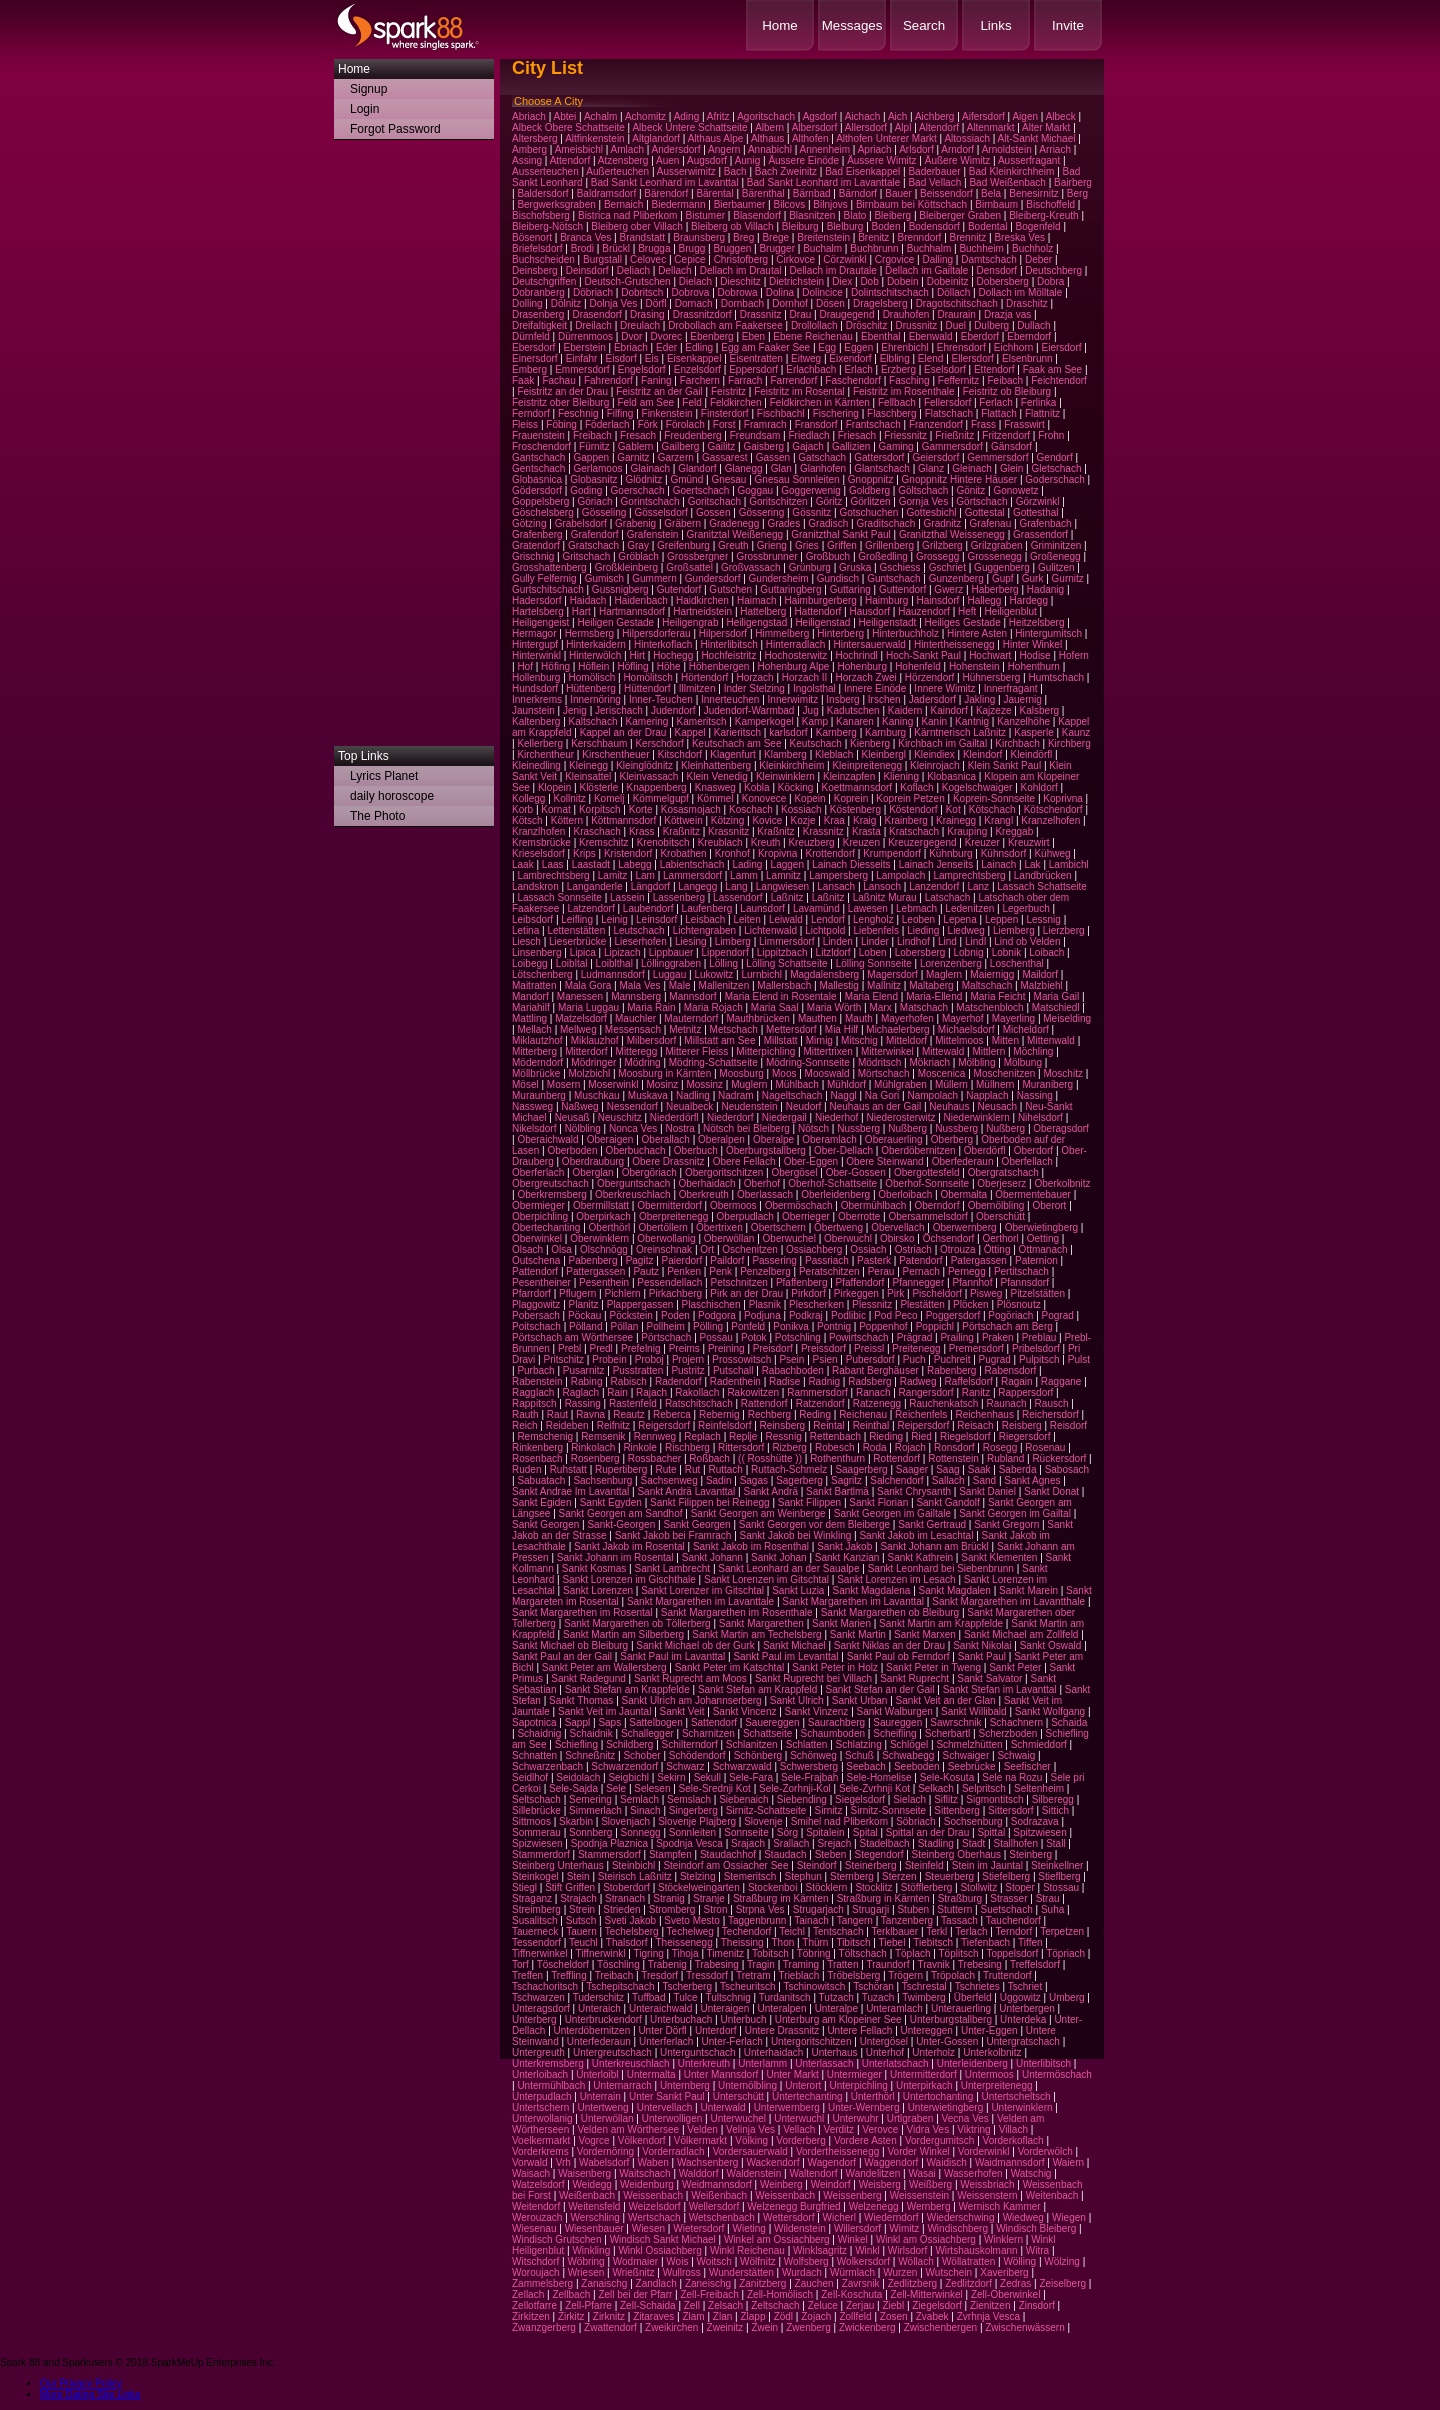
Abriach (529, 116)
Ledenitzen (969, 908)
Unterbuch (743, 2019)
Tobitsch (770, 1953)
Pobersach (536, 1315)
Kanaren (855, 721)
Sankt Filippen (809, 1502)
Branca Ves (585, 237)
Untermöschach (1057, 2074)
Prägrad (915, 1337)
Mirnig (819, 1040)
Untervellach (665, 2107)
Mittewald (943, 1051)
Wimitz (904, 2228)
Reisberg (1022, 1425)
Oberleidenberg (835, 1194)
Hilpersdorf (723, 633)
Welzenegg (874, 2206)
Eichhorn (1013, 347)
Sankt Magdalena (872, 1590)
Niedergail (784, 1117)
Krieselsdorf (538, 853)
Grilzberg (942, 545)
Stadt (973, 1843)
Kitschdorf (680, 754)
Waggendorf (891, 2162)
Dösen (830, 303)
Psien (825, 1359)
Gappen (592, 457)
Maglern (944, 974)
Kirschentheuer (615, 754)
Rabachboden (793, 1370)
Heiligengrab (690, 622)
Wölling (1019, 2261)
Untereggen (927, 2030)
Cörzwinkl (844, 259)
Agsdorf (820, 116)
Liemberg (1014, 930)
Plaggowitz (536, 1304)
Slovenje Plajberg (697, 1821)
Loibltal (572, 963)
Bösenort (532, 237)
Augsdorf (707, 160)
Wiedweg (1023, 2217)
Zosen (894, 2316)
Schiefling (576, 1744)
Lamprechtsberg (969, 875)
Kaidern (905, 710)
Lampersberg (838, 875)
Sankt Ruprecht (914, 1678)
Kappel (690, 732)
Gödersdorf (537, 490)
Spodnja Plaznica (609, 1843)
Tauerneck (535, 1931)
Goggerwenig (810, 490)
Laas (553, 864)
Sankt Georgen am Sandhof (621, 1513)
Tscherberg (686, 1986)
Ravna (590, 1414)
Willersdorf (857, 2228)
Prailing (956, 1337)
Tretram (753, 1975)
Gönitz (970, 490)
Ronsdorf (954, 1447)
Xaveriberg (1004, 2272)
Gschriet (947, 567)
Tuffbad (648, 1997)
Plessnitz (872, 1304)
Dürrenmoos (585, 336)
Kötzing (727, 820)
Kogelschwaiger (977, 787)
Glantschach (882, 468)
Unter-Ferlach (732, 2041)
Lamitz (612, 875)
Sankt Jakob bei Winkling (796, 1535)
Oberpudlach (745, 1216)
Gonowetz (1015, 490)
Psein (791, 1359)
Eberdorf (980, 336)
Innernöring (595, 699)
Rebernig (719, 1414)
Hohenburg (861, 666)
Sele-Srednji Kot (715, 1788)
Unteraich (599, 2008)
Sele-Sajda (573, 1788)
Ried (921, 1436)
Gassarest (725, 457)
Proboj (649, 1359)
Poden (675, 1315)
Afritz (718, 116)
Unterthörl (873, 2096)
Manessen (580, 996)
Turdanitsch (785, 1997)
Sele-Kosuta (947, 1777)
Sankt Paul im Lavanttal (672, 1656)
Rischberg (687, 1447)
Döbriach (593, 292)
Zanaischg (604, 2283)
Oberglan (592, 1172)
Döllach (953, 292)
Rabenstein (537, 1381)
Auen (667, 160)
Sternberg (852, 1876)
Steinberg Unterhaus (558, 1865)
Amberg (529, 149)
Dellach (674, 270)
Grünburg (810, 567)
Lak (1033, 864)
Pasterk (874, 1260)
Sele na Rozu (1012, 1777)
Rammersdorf (817, 1392)
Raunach (1006, 1403)
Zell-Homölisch (780, 2294)
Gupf (1003, 578)
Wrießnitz (633, 2272)
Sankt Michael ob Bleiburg (570, 1645)
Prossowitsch (741, 1359)
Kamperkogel (764, 721)
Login (364, 109)
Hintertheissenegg (954, 644)
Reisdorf (1068, 1425)
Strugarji (870, 1909)
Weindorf (831, 2184)
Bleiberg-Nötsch (547, 226)
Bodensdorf (934, 226)
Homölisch (592, 677)
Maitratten (534, 985)
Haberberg (994, 589)
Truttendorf (1007, 1975)
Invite (1068, 25)
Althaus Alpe (716, 138)
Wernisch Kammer (1000, 2206)
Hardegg (1029, 600)
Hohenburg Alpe (794, 666)
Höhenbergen (719, 666)
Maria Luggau (588, 1007)
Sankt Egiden (542, 1502)
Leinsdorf (656, 919)
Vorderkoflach (1013, 2140)
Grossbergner (697, 556)
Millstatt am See (719, 1040)
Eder (666, 347)
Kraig (864, 820)
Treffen (527, 1975)
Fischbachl (781, 413)
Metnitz (685, 1029)
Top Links (363, 756)
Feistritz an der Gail (659, 391)
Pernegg (967, 1271)
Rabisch (629, 1381)
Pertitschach (1021, 1271)
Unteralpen (782, 2008)
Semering (590, 1799)
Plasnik (765, 1304)
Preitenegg (916, 1348)
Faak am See (1052, 369)
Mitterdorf (586, 1051)
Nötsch (813, 1128)
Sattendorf (714, 1722)
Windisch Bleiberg (1036, 2228)
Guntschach (893, 578)
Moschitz (1062, 1073)
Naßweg (579, 1106)
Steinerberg (871, 1865)
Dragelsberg (880, 303)
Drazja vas (1007, 314)
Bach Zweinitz (786, 171)
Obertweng (838, 1227)
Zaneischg (708, 2283)
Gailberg (681, 446)
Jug (811, 710)
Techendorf (746, 1931)
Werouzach (537, 2217)
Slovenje (763, 1821)
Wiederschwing (961, 2217)
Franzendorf (936, 424)
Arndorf (957, 149)
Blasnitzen (812, 215)
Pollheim (666, 1326)
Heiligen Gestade (615, 622)
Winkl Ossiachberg (659, 2250)
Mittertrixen (827, 1051)
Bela (991, 193)
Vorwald (530, 2162)
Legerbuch (1025, 908)
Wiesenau (534, 2228)
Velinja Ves (750, 2129)
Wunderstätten (741, 2272)
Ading (687, 116)
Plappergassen (640, 1304)
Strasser (1008, 1898)
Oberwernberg (965, 1227)
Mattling (529, 1018)
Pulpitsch (1039, 1359)
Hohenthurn (1034, 666)
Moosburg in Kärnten (664, 1073)
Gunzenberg (956, 578)
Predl (600, 1348)
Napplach (987, 1095)
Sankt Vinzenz (817, 1711)
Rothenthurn (837, 1458)
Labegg (634, 864)
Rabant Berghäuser (875, 1370)
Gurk (1033, 578)
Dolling (527, 303)
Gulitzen (1056, 567)
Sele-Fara (751, 1777)
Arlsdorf (916, 149)
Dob (869, 281)
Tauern (581, 1931)
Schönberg (758, 1755)
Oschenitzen (750, 1249)
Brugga (654, 248)
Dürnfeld (531, 336)
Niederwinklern (977, 1117)
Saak (979, 1469)
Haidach (588, 600)
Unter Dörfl (662, 2030)
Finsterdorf (725, 413)
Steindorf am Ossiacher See (725, 1865)
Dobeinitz (948, 281)
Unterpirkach (924, 2085)
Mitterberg (534, 1051)
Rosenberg (595, 1458)
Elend (931, 358)
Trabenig (667, 1964)
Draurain (956, 314)
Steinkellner (1057, 1865)
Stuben (913, 1909)
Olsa (561, 1249)
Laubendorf (648, 908)
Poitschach (536, 1326)
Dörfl (655, 303)
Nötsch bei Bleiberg (746, 1128)
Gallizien (851, 446)
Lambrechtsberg (553, 875)
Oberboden (572, 1150)
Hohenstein (974, 666)
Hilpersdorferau (656, 633)
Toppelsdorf (1012, 1953)
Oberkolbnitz (1062, 1183)
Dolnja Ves (613, 303)
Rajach (651, 1392)
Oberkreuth (704, 1194)
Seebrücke (972, 1766)
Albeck (1061, 116)
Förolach (685, 424)
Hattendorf (818, 611)
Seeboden (917, 1766)
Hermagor (534, 633)
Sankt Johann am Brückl (934, 1546)
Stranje (709, 1898)
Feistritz (728, 391)
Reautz (629, 1414)
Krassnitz (728, 831)
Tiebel (891, 1942)
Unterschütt (738, 2096)
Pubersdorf (870, 1359)
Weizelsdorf (655, 2206)
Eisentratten (756, 358)
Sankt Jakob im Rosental (629, 1546)
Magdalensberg (824, 974)
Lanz (978, 886)
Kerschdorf (659, 743)
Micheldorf (1026, 1029)
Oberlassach (765, 1194)
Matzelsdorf (581, 1018)
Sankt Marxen (925, 1634)
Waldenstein (754, 2173)
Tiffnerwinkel (540, 1953)
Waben (652, 2162)
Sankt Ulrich (797, 1700)
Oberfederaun (963, 1161)
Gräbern (682, 523)
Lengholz (873, 919)
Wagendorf (832, 2162)
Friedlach (808, 435)
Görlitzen (871, 501)
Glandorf (697, 468)
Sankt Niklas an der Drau (889, 1645)
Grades (783, 523)
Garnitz (633, 457)
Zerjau (860, 2305)
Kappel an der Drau (623, 732)
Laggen (787, 864)
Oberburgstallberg (766, 1150)
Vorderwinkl (984, 2151)
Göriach (594, 501)
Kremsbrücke (541, 842)
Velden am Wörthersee (628, 2129)
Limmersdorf (787, 941)
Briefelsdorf (537, 248)
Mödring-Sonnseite (808, 1062)
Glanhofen (823, 468)
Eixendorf (850, 358)
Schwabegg (908, 1755)
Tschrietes (977, 1986)
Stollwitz (978, 1887)
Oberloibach (905, 1194)
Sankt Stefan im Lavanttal (1000, 1689)
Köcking (796, 787)
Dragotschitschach (957, 303)
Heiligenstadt (888, 622)
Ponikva (791, 1326)
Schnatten (534, 1755)
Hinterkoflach (663, 644)
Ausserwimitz (686, 171)
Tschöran (873, 1986)
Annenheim (824, 149)
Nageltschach (792, 1095)
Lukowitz (713, 974)
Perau (881, 1271)
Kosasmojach (691, 809)
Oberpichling (540, 1216)
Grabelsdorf (581, 523)
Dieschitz (740, 281)
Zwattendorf (610, 2327)
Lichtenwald (770, 930)
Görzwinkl (1038, 501)
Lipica (583, 952)
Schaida (1069, 1722)
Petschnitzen (739, 1282)
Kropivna (777, 853)
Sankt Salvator (989, 1678)
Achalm (600, 116)
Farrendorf (794, 380)
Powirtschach (858, 1337)
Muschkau (597, 1095)
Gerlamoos (598, 468)
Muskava (648, 1095)
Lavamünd (816, 908)
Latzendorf (590, 908)
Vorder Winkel (918, 2151)
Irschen (884, 699)
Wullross (682, 2272)
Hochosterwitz (796, 655)
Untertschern (540, 2107)
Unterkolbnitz (992, 2052)
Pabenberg (593, 1260)
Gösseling (604, 512)
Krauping (967, 831)
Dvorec (666, 336)
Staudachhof (728, 1854)
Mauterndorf (691, 1018)
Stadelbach (884, 1843)
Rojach (910, 1447)
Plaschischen (711, 1304)
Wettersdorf (789, 2217)
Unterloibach (540, 2074)
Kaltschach (593, 721)
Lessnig (1043, 919)
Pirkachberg (675, 1293)
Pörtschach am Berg (1007, 1326)
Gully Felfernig (544, 578)
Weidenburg (647, 2184)
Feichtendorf (1059, 380)
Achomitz (645, 116)
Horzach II (805, 677)
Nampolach (932, 1095)
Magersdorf (892, 974)
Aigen (1025, 116)
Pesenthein (604, 1282)
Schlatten (807, 1744)
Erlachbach (811, 369)
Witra (1037, 2250)
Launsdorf (762, 908)
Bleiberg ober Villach (637, 226)
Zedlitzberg (912, 2283)
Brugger (777, 248)
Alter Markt (1046, 127)
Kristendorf (628, 853)
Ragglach (533, 1392)
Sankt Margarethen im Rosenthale (737, 1612)
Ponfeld (748, 1326)
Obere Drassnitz (668, 1161)
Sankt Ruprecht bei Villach (813, 1678)
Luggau (669, 974)
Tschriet (1025, 1986)
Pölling (708, 1326)
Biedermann (679, 204)
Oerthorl (1001, 1238)
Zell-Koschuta (851, 2294)
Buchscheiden (543, 259)
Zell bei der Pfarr (635, 2294)
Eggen (858, 347)
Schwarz (685, 1766)
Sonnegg (641, 1832)
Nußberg (907, 1128)
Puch (914, 1359)
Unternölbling (747, 2085)
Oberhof (762, 1183)
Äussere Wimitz (881, 160)
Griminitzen (1056, 545)
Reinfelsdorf (724, 1425)
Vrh (563, 2162)
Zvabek (932, 2316)
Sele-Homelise (879, 1777)
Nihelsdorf (1040, 1117)
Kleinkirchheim (791, 765)
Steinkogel (535, 1876)
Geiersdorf (935, 457)
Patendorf (920, 1260)
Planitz (584, 1304)
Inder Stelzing (754, 688)
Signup (368, 89)
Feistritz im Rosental (799, 391)
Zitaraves (653, 2316)
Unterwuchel (738, 2118)
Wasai (921, 2173)
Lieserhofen (640, 941)
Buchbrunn (874, 248)
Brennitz (968, 237)
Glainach (650, 468)
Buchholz (1032, 248)
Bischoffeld (1050, 204)
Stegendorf (878, 1854)
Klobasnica (951, 776)
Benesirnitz (1033, 193)
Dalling (937, 259)
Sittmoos (531, 1821)
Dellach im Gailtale (926, 270)
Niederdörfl (674, 1117)
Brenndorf (919, 237)
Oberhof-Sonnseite (927, 1183)
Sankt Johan (779, 1557)
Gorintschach (650, 501)
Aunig (748, 160)
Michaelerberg (897, 1029)
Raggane (1061, 1381)
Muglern (749, 1084)
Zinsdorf (1037, 2305)
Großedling (882, 556)
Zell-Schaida (648, 2305)
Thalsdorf (627, 1942)
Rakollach (697, 1392)
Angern (724, 149)
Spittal (991, 1832)
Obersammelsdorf (927, 1216)
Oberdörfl (985, 1150)
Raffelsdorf (969, 1381)
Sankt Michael (794, 1645)
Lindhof (913, 941)
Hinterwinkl (536, 655)
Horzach (754, 677)
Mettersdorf (791, 1029)
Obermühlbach (874, 1205)
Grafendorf (595, 534)
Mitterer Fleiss (696, 1051)
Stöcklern (827, 1887)
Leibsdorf (532, 919)
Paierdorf (682, 1260)
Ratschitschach (699, 1403)
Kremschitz (603, 842)
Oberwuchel (789, 1238)
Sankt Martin (858, 1634)
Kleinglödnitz (644, 765)
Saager (912, 1469)
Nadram (736, 1095)
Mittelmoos (959, 1040)
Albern (769, 127)
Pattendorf (535, 1271)
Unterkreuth (704, 2063)
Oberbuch (696, 1150)
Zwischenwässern (1024, 2327)
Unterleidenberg (972, 2063)
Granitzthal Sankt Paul (841, 534)
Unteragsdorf (541, 2008)
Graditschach (886, 523)
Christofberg (741, 259)
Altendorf (939, 127)
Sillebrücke (536, 1810)
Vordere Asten (865, 2140)
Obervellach (897, 1227)
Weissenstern (987, 2195)
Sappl (578, 1722)
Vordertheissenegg (837, 2151)
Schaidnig (539, 1733)
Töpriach (1065, 1953)
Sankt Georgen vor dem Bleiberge (814, 1524)
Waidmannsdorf (1010, 2162)
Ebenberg (711, 336)
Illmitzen (697, 688)
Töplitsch (958, 1953)
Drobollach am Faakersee (725, 325)
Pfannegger (919, 1282)
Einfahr (582, 358)
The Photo (377, 816)
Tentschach (838, 1931)
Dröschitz (867, 325)
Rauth (525, 1414)
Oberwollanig (666, 1238)
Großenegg (1055, 556)
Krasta (866, 831)
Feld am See (645, 402)
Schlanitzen (752, 1744)
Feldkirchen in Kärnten (820, 402)
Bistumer (705, 215)
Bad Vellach (934, 182)
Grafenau (991, 523)
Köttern (567, 820)
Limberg (733, 941)
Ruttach (725, 1469)
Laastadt (591, 864)
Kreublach (720, 842)
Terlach (971, 1931)
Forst (724, 424)
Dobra (1050, 281)
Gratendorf (536, 545)
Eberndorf (1029, 336)
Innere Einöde (875, 688)
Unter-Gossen (947, 2041)
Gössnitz (811, 512)
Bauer (898, 193)
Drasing (647, 314)
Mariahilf (531, 1007)
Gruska (855, 567)
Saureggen (897, 1722)
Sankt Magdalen (955, 1590)
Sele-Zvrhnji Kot (874, 1788)
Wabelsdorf (604, 2162)
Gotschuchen (868, 512)
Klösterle (598, 787)
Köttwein (683, 820)
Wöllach (916, 2261)
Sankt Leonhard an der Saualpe (788, 1568)
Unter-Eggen (989, 2030)
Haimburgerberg (821, 600)
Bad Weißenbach (1007, 182)
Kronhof (732, 853)
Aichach (863, 116)
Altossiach (967, 138)
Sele (616, 1788)
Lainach (998, 864)
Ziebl (893, 2305)
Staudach (785, 1854)
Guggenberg (1002, 567)
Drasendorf (596, 314)
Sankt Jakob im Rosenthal (751, 1546)
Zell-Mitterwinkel (927, 2294)
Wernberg (929, 2206)
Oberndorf (936, 1205)
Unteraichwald (660, 2008)
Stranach (625, 1898)
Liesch (526, 941)
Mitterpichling (765, 1051)
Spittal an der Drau (927, 1832)
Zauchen (814, 2283)
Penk (720, 1271)
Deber (1038, 259)
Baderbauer (934, 171)
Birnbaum (996, 204)
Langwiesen (782, 886)
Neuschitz (620, 1117)
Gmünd (686, 479)
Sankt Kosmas (594, 1568)
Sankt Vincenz (745, 1711)
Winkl (867, 2250)
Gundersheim (779, 578)
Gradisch (828, 523)
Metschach (734, 1029)
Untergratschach (1023, 2041)
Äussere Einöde (803, 160)
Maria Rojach (713, 1007)
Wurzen (900, 2272)
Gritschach (586, 556)
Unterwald (722, 2107)
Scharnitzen (708, 1733)
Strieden (621, 1909)
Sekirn (671, 1777)
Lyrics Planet (384, 776)
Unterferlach (666, 2041)
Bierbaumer (740, 204)
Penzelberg (765, 1271)
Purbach (535, 1370)
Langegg (697, 886)
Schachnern (1016, 1722)
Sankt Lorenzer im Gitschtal (702, 1590)
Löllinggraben (671, 963)
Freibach (592, 435)
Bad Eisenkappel (862, 171)
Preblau (1039, 1337)
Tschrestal (924, 1986)
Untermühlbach (551, 2085)
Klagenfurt (733, 754)
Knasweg (715, 787)
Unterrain (600, 2096)
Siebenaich (743, 1799)
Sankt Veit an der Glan (946, 1700)
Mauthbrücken (757, 1018)
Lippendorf (724, 952)
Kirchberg (1069, 743)
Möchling (1033, 1051)
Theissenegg (683, 1942)
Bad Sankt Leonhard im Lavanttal (665, 182)
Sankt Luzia (798, 1590)
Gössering (762, 512)
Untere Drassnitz (782, 2030)
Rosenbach (537, 1458)
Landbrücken (1043, 875)
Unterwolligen (672, 2118)
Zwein (764, 2327)
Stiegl (524, 1887)
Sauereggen (772, 1722)
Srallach (791, 1843)
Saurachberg (836, 1722)
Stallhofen (1016, 1843)
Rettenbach (835, 1436)
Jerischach (619, 710)
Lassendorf (737, 897)
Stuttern (954, 1909)
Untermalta (651, 2074)
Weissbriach (987, 2184)
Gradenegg (734, 523)
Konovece (764, 798)
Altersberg (535, 138)
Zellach (528, 2294)
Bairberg (1073, 182)
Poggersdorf (953, 1315)
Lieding (923, 930)
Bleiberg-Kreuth (1043, 215)
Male (680, 985)
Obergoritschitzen (724, 1172)
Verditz (839, 2129)
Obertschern (778, 1227)
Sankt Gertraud (932, 1524)
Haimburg (886, 600)
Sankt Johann (712, 1557)
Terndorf (1013, 1931)
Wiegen (1069, 2217)
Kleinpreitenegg (867, 765)
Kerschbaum (599, 743)
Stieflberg (1059, 1876)
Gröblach (638, 556)
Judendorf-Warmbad (749, 710)
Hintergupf (535, 644)
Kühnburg (950, 853)
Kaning (897, 721)
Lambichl (1069, 864)
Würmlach (852, 2272)
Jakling (979, 699)
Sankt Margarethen (761, 1623)
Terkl (936, 1931)
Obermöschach (799, 1205)
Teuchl (583, 1942)
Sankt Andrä (770, 1491)
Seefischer (1027, 1766)
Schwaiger (966, 1755)
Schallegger (647, 1733)
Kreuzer (982, 842)
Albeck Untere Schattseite (689, 127)
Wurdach (802, 2272)
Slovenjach (625, 1821)
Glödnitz (644, 479)
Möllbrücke (536, 1073)
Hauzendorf (924, 611)
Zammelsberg (542, 2283)
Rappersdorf (1025, 1392)
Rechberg (769, 1414)
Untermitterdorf (923, 2074)
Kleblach (834, 754)
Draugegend (846, 314)
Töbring (814, 1953)
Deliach (633, 270)
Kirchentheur (545, 754)
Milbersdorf (651, 1040)
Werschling (595, 2217)
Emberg (529, 369)
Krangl (998, 820)
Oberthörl (610, 1227)
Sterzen (899, 1876)
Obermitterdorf (669, 1205)
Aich (897, 116)
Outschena (536, 1260)
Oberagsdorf (1061, 1128)
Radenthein (735, 1381)
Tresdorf (659, 1975)
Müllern (951, 1084)
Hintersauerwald (870, 644)
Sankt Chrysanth (914, 1491)
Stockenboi (772, 1887)
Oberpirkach (603, 1216)
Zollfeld (855, 2316)
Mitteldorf (906, 1040)
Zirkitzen (531, 2316)
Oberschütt (1000, 1216)
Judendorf (673, 710)
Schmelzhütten (969, 1744)
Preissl (869, 1348)
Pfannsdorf (1025, 1282)
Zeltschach (775, 2305)
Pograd (1058, 1315)
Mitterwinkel (887, 1051)
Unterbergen (1027, 2008)
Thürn (815, 1942)
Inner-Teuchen (661, 699)
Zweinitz (725, 2327)
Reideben (567, 1425)
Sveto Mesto (692, 1920)
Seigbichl (628, 1777)
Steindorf (817, 1865)
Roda (875, 1447)
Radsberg (869, 1381)
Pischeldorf (936, 1293)
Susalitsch (535, 1920)
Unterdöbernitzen (592, 2030)
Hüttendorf (647, 688)
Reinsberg (783, 1425)
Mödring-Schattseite (713, 1062)
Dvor (631, 336)
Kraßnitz (681, 831)
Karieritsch (737, 732)
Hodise (1035, 655)
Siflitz (946, 1799)
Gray (638, 545)
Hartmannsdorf (632, 611)
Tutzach (836, 1997)
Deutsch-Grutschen (627, 281)
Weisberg (880, 2184)
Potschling (798, 1337)
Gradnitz (943, 523)
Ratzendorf (820, 1403)
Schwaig (1016, 1755)
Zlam (693, 2316)
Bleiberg (892, 215)
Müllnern (995, 1084)
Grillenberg (889, 545)
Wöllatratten (968, 2261)
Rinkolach (593, 1447)
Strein (582, 1909)
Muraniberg (1048, 1084)
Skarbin (576, 1821)
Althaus (767, 138)
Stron (716, 1909)
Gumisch (604, 578)
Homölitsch (647, 677)
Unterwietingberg (946, 2107)
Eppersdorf (753, 369)
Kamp (815, 721)
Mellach (534, 1029)
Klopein (554, 787)
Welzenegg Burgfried (793, 2206)
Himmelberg (782, 633)
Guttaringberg (790, 589)
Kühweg (1052, 853)
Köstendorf (913, 809)
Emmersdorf (582, 369)
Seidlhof (530, 1777)
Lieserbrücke (577, 941)
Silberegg (1053, 1799)
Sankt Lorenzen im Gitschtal (766, 1579)
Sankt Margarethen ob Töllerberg (637, 1623)
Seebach (865, 1766)
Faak (523, 380)
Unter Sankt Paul (667, 2096)
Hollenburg (536, 677)
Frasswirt (1024, 424)
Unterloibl (597, 2074)
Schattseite (767, 1733)
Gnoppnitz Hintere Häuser (960, 479)
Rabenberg (951, 1370)
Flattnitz (1042, 413)
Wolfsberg (806, 2261)
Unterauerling (961, 2008)
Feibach (1005, 380)
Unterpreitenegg (997, 2085)
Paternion (1036, 1260)
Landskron (535, 886)
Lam (644, 875)
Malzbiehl (1041, 985)
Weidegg (592, 2184)
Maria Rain (651, 1007)
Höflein (593, 666)
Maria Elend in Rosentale (781, 996)
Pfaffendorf (860, 1282)
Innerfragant (1011, 688)
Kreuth (765, 842)
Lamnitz (783, 875)
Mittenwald (1051, 1040)
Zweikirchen (671, 2327)
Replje (743, 1436)
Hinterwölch (595, 655)
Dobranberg (538, 292)
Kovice (767, 820)
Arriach (1055, 149)
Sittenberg (957, 1810)
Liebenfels (876, 930)
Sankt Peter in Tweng (933, 1667)
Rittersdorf (741, 1447)
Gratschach (593, 545)
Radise (784, 1381)
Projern (688, 1359)
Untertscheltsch (1016, 2096)
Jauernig (1022, 699)
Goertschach (701, 490)
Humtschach (1056, 677)
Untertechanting (807, 2096)
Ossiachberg (814, 1249)
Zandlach (656, 2283)
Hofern (1074, 655)
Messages (852, 25)
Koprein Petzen (910, 798)
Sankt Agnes (1032, 1480)
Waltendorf (813, 2173)
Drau (801, 314)
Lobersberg (920, 952)
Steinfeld (924, 1865)
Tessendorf (536, 1942)
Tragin (761, 1964)
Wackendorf (772, 2162)
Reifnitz (613, 1425)
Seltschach (536, 1799)
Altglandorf (656, 138)
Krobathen (683, 853)
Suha (1052, 1909)
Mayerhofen (907, 1018)
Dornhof (790, 303)
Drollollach (814, 325)
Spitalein (825, 1832)
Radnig (824, 1381)
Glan (781, 468)
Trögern (905, 1975)
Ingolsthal (814, 688)
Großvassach (750, 567)
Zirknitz (609, 2316)
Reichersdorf (1050, 1414)
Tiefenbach (985, 1942)
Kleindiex (934, 754)
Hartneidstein (702, 611)
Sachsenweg (668, 1480)
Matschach (924, 1007)
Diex (842, 281)
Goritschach (714, 501)
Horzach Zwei (866, 677)
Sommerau (536, 1832)
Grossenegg (994, 556)
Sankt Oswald (1051, 1645)
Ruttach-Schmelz (789, 1469)
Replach (702, 1436)
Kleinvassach (648, 776)
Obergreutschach (550, 1183)
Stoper (1019, 1887)
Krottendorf (830, 853)
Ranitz (976, 1392)
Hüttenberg (590, 688)
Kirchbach (1017, 743)
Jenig (575, 710)
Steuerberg (949, 1876)
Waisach (531, 2173)
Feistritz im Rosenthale (904, 391)
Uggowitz (1020, 1997)
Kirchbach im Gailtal (942, 743)
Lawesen (868, 908)
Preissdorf (823, 1348)
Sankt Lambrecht (673, 1568)
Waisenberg (584, 2173)
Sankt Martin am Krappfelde (941, 1623)
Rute (665, 1469)
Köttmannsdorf (623, 820)
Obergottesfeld (927, 1172)
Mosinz (663, 1084)
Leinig (614, 919)
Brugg (692, 248)
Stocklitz (873, 1887)
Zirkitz (571, 2316)
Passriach (827, 1260)
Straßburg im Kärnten (781, 1898)
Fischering (836, 413)
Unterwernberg (787, 2107)
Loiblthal (614, 963)
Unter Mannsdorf (721, 2074)
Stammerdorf (541, 1854)
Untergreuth (538, 2052)
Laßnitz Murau (885, 897)
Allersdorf (866, 127)
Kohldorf (1039, 787)
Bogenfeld (1038, 226)
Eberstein (585, 347)
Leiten (747, 919)
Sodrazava (1035, 1821)
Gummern (654, 578)
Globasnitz (593, 479)
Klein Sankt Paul (1004, 765)
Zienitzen (990, 2305)
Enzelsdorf (697, 369)
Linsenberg (536, 952)
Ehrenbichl (904, 347)
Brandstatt (643, 237)
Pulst (1079, 1359)
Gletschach (1056, 468)
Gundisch (838, 578)
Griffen (842, 545)
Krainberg (906, 820)
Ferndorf (531, 413)
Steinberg (1030, 1854)
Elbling (895, 358)
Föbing (561, 424)
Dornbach (742, 303)
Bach (735, 171)
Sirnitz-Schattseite (766, 1810)
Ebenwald (931, 336)
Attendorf (570, 160)
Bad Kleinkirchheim (1012, 171)
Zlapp (752, 2316)
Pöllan (625, 1326)
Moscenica (942, 1073)
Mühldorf (846, 1084)
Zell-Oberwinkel (1005, 2294)
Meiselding (1067, 1018)
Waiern (1068, 2162)
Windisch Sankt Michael (663, 2239)
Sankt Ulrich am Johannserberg (692, 1700)
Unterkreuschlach (631, 2063)
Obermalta (963, 1194)
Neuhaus (949, 1106)
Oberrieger (806, 1216)
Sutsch (581, 1920)
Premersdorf (976, 1348)
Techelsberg (632, 1931)
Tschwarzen (538, 1997)
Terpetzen (1062, 1931)
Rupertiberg (621, 1469)
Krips (584, 853)
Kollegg (528, 798)
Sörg (787, 1832)
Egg (827, 347)
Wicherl (839, 2217)
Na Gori (882, 1095)
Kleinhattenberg (716, 765)
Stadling (936, 1843)
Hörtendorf (704, 677)
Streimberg (536, 1909)
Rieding (886, 1436)
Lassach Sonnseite (559, 897)
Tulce (685, 1997)
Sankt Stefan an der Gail (880, 1689)
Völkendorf (642, 2140)
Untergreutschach (612, 2052)
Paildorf (727, 1260)
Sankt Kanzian (847, 1557)
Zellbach (571, 2294)
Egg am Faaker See (765, 347)
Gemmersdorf (997, 457)
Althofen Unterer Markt (886, 138)
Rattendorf (764, 1403)
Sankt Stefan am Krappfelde (627, 1689)
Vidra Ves (928, 2129)
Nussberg (858, 1128)
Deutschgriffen (544, 281)
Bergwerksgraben (556, 204)
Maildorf (1040, 974)
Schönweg (813, 1755)
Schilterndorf (690, 1744)
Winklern (1003, 2239)
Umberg (1067, 1997)
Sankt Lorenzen (598, 1590)
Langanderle (595, 886)
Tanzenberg (907, 1920)
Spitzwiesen (1039, 1832)
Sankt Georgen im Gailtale (892, 1513)
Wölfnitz (758, 2261)
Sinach (645, 1810)
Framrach (765, 424)
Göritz (829, 501)
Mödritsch (879, 1062)
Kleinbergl (884, 754)
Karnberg (836, 732)
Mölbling (976, 1062)
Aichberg (934, 116)
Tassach (959, 1920)
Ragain (1017, 1381)
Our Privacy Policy (81, 2383)
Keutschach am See (737, 743)
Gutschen (730, 589)
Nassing (1035, 1095)
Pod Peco (895, 1315)
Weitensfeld (594, 2206)
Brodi (582, 248)
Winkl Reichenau (747, 2250)
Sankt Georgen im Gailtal (1015, 1513)
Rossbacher (654, 1458)
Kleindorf (982, 754)
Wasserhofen (973, 2173)
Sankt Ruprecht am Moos (690, 1678)
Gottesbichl (932, 512)
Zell (692, 2305)
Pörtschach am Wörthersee (572, 1337)
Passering (774, 1260)
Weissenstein (919, 2195)
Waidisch (947, 2162)
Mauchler (635, 1018)
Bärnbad (812, 193)
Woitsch (714, 2261)
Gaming (896, 446)
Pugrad (995, 1359)
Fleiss (525, 424)
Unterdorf (716, 2030)
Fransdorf (816, 424)
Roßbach (709, 1458)
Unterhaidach (773, 2052)
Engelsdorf (642, 369)
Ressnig (784, 1436)
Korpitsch (600, 809)
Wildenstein (800, 2228)
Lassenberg (679, 897)
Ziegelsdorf (936, 2305)
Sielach (909, 1799)
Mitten (1005, 1040)
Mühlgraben (900, 1084)
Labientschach (692, 864)
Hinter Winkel (1032, 644)
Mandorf (530, 996)
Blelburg (845, 226)
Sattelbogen (655, 1722)
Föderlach (607, 424)
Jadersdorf (932, 699)
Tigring (649, 1953)
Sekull (707, 1777)
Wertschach (654, 2217)
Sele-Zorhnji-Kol (795, 1788)
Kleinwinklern (785, 776)
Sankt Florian (878, 1502)
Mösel (525, 1084)
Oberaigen (610, 1139)
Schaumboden (833, 1733)
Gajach (808, 446)
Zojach (816, 2316)
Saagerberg (861, 1469)
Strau (1048, 1898)
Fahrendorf (608, 380)
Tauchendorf (1013, 1920)
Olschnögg (604, 1249)
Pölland (585, 1326)
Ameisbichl (579, 149)
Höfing (555, 666)
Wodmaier (635, 2261)
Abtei (565, 116)
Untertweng (602, 2107)
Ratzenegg (877, 1403)
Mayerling (1013, 1018)
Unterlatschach (895, 2063)
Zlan (722, 2316)
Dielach (695, 281)
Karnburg (885, 732)
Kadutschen (853, 710)
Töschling (618, 1964)
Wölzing (1062, 2261)
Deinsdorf (587, 270)
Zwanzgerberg (544, 2327)
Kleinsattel (588, 776)
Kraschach (597, 831)
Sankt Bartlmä (837, 1491)
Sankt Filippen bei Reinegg (710, 1502)
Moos (784, 1073)
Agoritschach (766, 116)
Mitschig (859, 1040)
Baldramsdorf (606, 193)
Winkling (591, 2250)
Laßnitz (787, 897)
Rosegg (1000, 1447)
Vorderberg (800, 2140)
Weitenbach (1052, 2195)
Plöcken (971, 1304)
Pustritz (687, 1370)
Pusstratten (638, 1370)
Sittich (1055, 1810)
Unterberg (534, 2019)
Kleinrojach (934, 765)
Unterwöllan (607, 2118)
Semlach (639, 1799)
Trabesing (717, 1964)
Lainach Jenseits (936, 864)
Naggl (844, 1095)
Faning (656, 380)
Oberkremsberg (551, 1194)
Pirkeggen (856, 1293)
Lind (947, 941)
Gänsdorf (1011, 446)
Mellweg (578, 1029)
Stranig (669, 1898)
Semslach (689, 1799)
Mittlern (988, 1051)
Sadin (719, 1480)
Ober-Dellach (843, 1150)
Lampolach (900, 875)
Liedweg (966, 930)
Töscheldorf (563, 1964)
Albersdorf (815, 127)
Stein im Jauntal (987, 1865)
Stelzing (698, 1876)
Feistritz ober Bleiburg (560, 402)
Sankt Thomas (581, 1700)
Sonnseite (746, 1832)
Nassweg (532, 1106)
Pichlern (622, 1293)
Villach (1013, 2129)
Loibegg (530, 963)
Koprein (851, 798)
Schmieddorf (1039, 1744)
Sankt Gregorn (1006, 1524)
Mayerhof (963, 1018)
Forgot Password (395, 129)
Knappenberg (657, 787)
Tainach (811, 1920)
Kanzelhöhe (1023, 721)
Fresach (638, 435)
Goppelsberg (540, 501)
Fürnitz (594, 446)
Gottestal (985, 512)
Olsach (527, 1249)
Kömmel (715, 798)
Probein (609, 1359)
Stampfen (670, 1854)
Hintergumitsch (1048, 633)
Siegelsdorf (860, 1799)
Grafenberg (537, 534)
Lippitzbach (782, 952)
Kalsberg (1039, 710)
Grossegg (937, 556)
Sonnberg (590, 1832)
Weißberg (930, 2184)
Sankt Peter (1015, 1667)
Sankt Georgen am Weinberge (758, 1513)
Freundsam (755, 435)
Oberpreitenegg (674, 1216)
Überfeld (973, 1997)
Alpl (903, 127)
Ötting (997, 1249)
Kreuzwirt (1029, 842)
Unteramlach (894, 2008)
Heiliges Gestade (963, 622)
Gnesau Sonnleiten (797, 479)
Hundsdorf (535, 688)
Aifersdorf (983, 116)
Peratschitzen (829, 1271)
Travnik (933, 1964)
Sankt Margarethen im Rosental (582, 1612)
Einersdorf (535, 358)
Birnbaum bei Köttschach (911, 204)
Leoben (918, 919)
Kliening (901, 776)
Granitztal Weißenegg (735, 534)
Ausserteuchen (545, 171)
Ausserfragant (1029, 160)
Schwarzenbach (547, 1766)
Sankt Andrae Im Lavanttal (570, 1491)
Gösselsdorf (660, 512)
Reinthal (871, 1425)
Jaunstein (533, 710)
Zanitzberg (762, 2283)
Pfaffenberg (802, 1282)
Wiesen (648, 2228)
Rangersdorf (926, 1392)
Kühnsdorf (1004, 853)
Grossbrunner (766, 556)
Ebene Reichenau (813, 336)
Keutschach (816, 743)
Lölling (723, 963)
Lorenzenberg (951, 963)
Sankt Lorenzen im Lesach (896, 1579)
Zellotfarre (534, 2305)
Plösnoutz (1019, 1304)
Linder (875, 941)
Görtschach (981, 501)
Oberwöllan (729, 1238)
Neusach (997, 1106)
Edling (699, 347)
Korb (522, 809)
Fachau (558, 380)
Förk (648, 424)
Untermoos (989, 2074)
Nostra (679, 1128)
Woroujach (536, 2272)
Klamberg (785, 754)
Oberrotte (859, 1216)
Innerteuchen (730, 699)
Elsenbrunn (1027, 358)
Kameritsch (702, 721)
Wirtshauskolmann (976, 2250)
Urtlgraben (910, 2118)
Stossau (1061, 1887)
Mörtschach (884, 1073)
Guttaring (850, 589)
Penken (684, 1271)
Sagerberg (799, 1480)
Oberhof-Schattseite (832, 1183)
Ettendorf (994, 369)
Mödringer (593, 1062)
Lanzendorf (934, 886)
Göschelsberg (543, 512)
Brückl (616, 248)
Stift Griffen (570, 1887)
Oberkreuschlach (633, 1194)
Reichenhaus (985, 1414)
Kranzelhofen (1050, 820)
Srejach (834, 1843)
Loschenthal (1017, 963)
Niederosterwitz (901, 1117)
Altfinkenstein (594, 138)
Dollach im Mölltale (1020, 292)
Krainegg (956, 820)
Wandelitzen (873, 2173)
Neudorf (804, 1106)
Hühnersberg (991, 677)
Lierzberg (1064, 930)
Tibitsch (853, 1942)
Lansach (836, 886)
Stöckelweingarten (699, 1887)
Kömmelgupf (661, 798)
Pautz (646, 1271)
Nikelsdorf (534, 1128)
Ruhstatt (568, 1469)
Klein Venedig (717, 776)
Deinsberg (535, 270)
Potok (754, 1337)
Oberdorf (1033, 1150)
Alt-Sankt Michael (1037, 138)
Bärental (714, 193)
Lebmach (916, 908)
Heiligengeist (540, 622)
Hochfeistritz (728, 655)
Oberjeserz (1001, 1183)
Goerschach (638, 490)
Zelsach (725, 2305)
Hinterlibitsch (728, 644)
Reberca (672, 1414)
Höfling (632, 666)
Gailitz (722, 446)
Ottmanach (1043, 1249)
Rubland (1005, 1458)
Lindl (975, 941)
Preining (726, 1348)
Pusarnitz (584, 1370)
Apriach (875, 149)
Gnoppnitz (871, 479)
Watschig (1031, 2173)
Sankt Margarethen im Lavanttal (853, 1601)
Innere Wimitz (944, 688)
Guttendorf (902, 589)
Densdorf (997, 270)
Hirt (637, 655)
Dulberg (991, 325)
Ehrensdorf (961, 347)
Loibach (1046, 952)
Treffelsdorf (1035, 1964)
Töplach (913, 1953)
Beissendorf (946, 193)
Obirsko (897, 1238)
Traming (801, 1964)
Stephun (803, 1876)
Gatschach (822, 457)
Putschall (733, 1370)
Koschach (751, 809)
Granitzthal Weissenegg (952, 534)
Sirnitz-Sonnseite (889, 1810)
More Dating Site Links (90, 2394)
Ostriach (913, 1249)
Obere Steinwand (884, 1161)
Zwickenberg (867, 2327)
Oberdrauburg (593, 1161)
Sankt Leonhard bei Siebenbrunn (941, 1568)
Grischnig (533, 556)
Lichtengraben (704, 930)
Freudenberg (692, 435)
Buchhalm (929, 248)
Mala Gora (588, 985)
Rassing (583, 1403)
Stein (578, 1876)
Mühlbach (797, 1084)
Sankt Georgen (545, 1524)
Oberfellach (1027, 1161)
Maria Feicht (997, 996)
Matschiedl (1056, 1007)
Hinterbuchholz (905, 633)
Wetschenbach (722, 2217)
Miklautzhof (537, 1040)
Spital (865, 1832)
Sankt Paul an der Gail (562, 1656)
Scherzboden (1007, 1733)
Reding (815, 1414)
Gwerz (948, 589)
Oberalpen (721, 1139)
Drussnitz (917, 325)
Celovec (648, 259)
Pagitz (640, 1260)
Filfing (620, 413)
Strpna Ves (760, 1909)
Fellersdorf (947, 402)
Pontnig (834, 1326)
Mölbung (1023, 1062)
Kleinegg (588, 765)
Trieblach (799, 1975)
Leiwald (786, 919)
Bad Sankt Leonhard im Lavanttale (823, 182)
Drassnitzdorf (702, 314)
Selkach (936, 1788)
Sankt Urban (860, 1700)
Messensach (633, 1029)
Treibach (614, 1975)
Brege (775, 237)
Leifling (577, 919)
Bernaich (623, 204)
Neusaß (572, 1117)
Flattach (999, 413)
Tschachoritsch (545, 1986)
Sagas (754, 1480)
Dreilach (593, 325)
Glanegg (744, 468)
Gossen (713, 512)
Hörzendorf (929, 677)
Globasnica (537, 479)
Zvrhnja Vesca (988, 2316)
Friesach (857, 435)
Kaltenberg (536, 721)
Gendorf (1055, 457)
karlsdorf (788, 732)
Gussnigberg (620, 589)
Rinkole (639, 1447)
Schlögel (909, 1744)
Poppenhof (883, 1326)
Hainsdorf (938, 600)
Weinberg (781, 2184)
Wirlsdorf (907, 2250)
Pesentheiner (541, 1282)
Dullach (1033, 325)
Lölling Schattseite (786, 963)
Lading (747, 864)
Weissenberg (852, 2195)
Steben (831, 1854)
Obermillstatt (601, 1205)
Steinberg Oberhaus (957, 1854)
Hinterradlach (795, 644)
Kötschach (992, 809)
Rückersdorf (1059, 1458)
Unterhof (885, 2052)
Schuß (859, 1755)
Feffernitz (959, 380)
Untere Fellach (859, 2030)
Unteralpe (836, 2008)
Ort (707, 1249)
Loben (873, 952)
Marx (880, 1007)
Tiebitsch (933, 1942)
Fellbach (897, 402)
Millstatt (781, 1040)
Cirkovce (795, 259)
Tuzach (878, 1997)
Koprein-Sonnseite (994, 798)
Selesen (652, 1788)
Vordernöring (605, 2151)
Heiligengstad (757, 622)
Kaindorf (948, 710)
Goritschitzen (778, 501)
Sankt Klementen (999, 1557)
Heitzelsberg (1037, 622)
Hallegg (985, 600)
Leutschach (638, 930)
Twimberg (923, 1997)
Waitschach (644, 2173)
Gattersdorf (879, 457)
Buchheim (981, 248)
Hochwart (990, 655)
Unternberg (685, 2085)
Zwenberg (808, 2327)
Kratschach (914, 831)
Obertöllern (662, 1227)
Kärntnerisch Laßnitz (960, 732)
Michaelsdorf (966, 1029)
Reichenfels (921, 1414)
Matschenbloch (989, 1007)
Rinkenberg (537, 1447)
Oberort (1050, 1205)
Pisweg (986, 1293)
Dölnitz (566, 303)
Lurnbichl (761, 974)
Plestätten (922, 1304)
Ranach (873, 1392)
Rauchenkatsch (943, 1403)
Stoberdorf (626, 1887)
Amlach (627, 149)
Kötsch (527, 820)
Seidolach (578, 1777)
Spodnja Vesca (689, 1843)
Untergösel (884, 2041)
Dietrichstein (796, 281)
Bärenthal (763, 193)
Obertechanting (546, 1227)
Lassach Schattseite (1042, 886)
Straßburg (960, 1898)
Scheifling (894, 1733)
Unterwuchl (799, 2118)
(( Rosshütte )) (770, 1458)
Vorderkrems (540, 2151)
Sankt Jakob (844, 1546)
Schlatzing (859, 1744)
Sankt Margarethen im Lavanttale (700, 1601)
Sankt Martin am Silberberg (623, 1634)
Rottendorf (896, 1458)
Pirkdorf (808, 1293)
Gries (807, 545)
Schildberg (629, 1744)
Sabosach (1067, 1469)
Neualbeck (689, 1106)
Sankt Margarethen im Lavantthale (1008, 1601)
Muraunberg (539, 1095)
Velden (702, 2129)
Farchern (700, 380)
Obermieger (538, 1205)
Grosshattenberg (549, 567)
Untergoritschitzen (811, 2041)
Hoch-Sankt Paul (923, 655)
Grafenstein (653, 534)
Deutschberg (1053, 270)
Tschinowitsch (815, 1986)
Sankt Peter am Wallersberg (604, 1667)
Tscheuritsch (748, 1986)
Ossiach (868, 1249)
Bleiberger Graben (960, 215)
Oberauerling (894, 1139)
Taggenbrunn (757, 1920)
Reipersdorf (924, 1425)
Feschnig (578, 413)
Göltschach (923, 490)
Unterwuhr (855, 2118)
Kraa (834, 820)
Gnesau (728, 479)
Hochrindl (857, 655)
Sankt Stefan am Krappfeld (758, 1689)
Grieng (772, 545)
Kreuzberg (811, 842)
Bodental (987, 226)
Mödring (642, 1062)
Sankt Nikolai (982, 1645)
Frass (983, 424)
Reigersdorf (664, 1425)
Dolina (780, 292)
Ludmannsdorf (613, 974)
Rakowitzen (753, 1392)
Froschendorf (541, 446)
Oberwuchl (848, 1238)
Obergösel (794, 1172)
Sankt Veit (682, 1711)
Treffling (569, 1975)
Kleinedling (536, 765)
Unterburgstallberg (951, 2019)
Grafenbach (1045, 523)
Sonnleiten (692, 1832)
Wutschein (949, 2272)
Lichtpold (825, 930)
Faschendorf (853, 380)
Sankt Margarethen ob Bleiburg (890, 1612)
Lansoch (882, 886)
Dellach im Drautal (741, 270)
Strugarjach (818, 1909)
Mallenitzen (724, 985)
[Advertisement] (414, 448)
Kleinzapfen (849, 776)
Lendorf (828, 919)
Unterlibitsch (1043, 2063)
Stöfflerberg (927, 1887)
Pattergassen (595, 1271)
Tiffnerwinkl (601, 1953)
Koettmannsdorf (857, 787)
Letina (525, 930)
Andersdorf (676, 149)
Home (780, 25)
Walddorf (699, 2173)
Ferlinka (1039, 402)
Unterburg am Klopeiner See (838, 2019)
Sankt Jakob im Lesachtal (916, 1535)
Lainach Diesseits (851, 864)
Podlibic (848, 1315)
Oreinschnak (664, 1249)
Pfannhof (972, 1282)
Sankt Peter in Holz (835, 1667)
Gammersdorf (952, 446)
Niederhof (836, 1117)
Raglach (580, 1392)
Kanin (934, 721)
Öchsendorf (949, 1238)
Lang (736, 886)
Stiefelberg (1006, 1876)
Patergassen (979, 1260)
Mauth (859, 1018)
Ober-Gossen (856, 1172)
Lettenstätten (576, 930)
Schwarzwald (742, 1766)
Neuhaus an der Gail (875, 1106)
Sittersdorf (1011, 1810)
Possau (716, 1337)
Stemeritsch (750, 1876)
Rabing (587, 1381)
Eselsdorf (945, 369)
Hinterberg (840, 633)
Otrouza (958, 1249)
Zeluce (823, 2305)
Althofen (810, 138)
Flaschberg (891, 413)
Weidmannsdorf (717, 2184)
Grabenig (635, 523)
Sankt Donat (1051, 1491)
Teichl (792, 1931)
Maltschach (987, 985)
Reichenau (863, 1414)
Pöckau (584, 1315)
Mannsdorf (692, 996)
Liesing (691, 941)
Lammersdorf (692, 875)
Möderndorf (537, 1062)
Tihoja (685, 1953)
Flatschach (949, 413)
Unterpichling (858, 2085)
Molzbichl (590, 1073)
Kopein (809, 798)
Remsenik (603, 1436)
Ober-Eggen (811, 1161)
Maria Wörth (834, 1007)
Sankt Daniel (987, 1491)
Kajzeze (994, 710)
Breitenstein (823, 237)
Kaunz (1076, 732)
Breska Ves (1019, 237)
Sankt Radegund (588, 1678)
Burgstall (602, 259)
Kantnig (972, 721)
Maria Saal (775, 1007)
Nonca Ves (633, 1128)
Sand (984, 1480)
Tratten (842, 1964)
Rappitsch (534, 1403)
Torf (520, 1964)
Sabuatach (541, 1480)
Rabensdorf (1011, 1370)
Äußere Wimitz (958, 160)
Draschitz (1027, 303)
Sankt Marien (841, 1623)
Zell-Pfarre (588, 2305)
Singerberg (693, 1810)
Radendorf (678, 1381)
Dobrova (691, 292)
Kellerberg (540, 743)
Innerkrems (537, 699)
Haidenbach (640, 600)
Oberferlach (538, 1172)
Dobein (903, 281)
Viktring (973, 2129)
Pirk (895, 1293)
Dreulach (640, 325)
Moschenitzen (1005, 1073)
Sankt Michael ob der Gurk (695, 1645)
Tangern (855, 1920)
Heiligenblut (1011, 611)
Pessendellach (669, 1282)
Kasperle (1033, 732)
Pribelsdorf (1036, 1348)
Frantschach (873, 424)
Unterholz (933, 2052)
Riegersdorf (1025, 1436)
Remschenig (545, 1436)
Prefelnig (640, 1348)
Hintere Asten (977, 633)
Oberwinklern (599, 1238)
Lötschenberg (542, 974)
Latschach (948, 897)
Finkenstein (667, 413)
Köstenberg (855, 809)
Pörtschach (666, 1337)
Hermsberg (589, 633)
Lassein (627, 897)
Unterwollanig (542, 2118)
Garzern (676, 457)
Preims (684, 1348)
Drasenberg (538, 314)
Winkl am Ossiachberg (926, 2239)
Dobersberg (1003, 281)
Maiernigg (992, 974)
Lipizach (622, 952)
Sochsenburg (973, 1821)
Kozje (803, 820)
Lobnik (1006, 952)
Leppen (1001, 919)
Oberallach (666, 1139)
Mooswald (827, 1073)
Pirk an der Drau (746, 1293)
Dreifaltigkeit (539, 325)
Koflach (916, 787)
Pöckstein (630, 1315)
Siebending (802, 1799)
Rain (617, 1392)
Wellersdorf (714, 2206)
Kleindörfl (1032, 754)
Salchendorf (896, 1480)
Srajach (748, 1843)
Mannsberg (636, 996)
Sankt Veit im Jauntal (604, 1711)
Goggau (756, 490)
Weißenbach (587, 2195)
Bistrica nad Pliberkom (627, 215)
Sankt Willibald (974, 1711)
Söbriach (915, 1821)
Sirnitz (829, 1810)
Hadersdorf (536, 600)
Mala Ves (639, 985)
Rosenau (1045, 1447)
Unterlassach (824, 2063)
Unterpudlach (541, 2096)
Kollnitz (570, 798)
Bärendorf (666, 193)
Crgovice (894, 259)
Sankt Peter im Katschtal (730, 1667)
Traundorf (887, 1964)
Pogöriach (1010, 1315)
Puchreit (952, 1359)
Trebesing (980, 1964)
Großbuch (828, 556)
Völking (751, 2140)
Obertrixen (719, 1227)
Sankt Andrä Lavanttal (686, 1491)
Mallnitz (884, 985)
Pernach (921, 1271)
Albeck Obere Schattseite (568, 127)
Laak (523, 864)
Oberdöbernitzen (918, 1150)
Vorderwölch (1045, 2151)
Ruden (526, 1469)
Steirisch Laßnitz (635, 1876)
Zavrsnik (861, 2283)
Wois (677, 2261)
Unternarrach (622, 2085)
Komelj (609, 798)
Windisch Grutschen (556, 2239)
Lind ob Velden (1027, 941)
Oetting (1043, 1238)
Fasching (909, 380)
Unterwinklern (1021, 2107)
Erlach (858, 369)
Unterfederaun (599, 2041)
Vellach (799, 2129)
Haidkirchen (702, 600)
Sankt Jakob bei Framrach (673, 1535)
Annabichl (770, 149)
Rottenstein (953, 1458)
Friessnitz (905, 435)
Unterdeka (1023, 2019)
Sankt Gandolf (947, 1502)
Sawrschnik (955, 1722)
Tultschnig (728, 1997)
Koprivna (1062, 798)
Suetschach (1006, 1909)
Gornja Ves (923, 501)
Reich (525, 1425)
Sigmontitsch (994, 1799)
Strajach (578, 1898)
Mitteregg (637, 1051)
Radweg (918, 1381)
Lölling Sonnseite (874, 963)
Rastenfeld (633, 1403)
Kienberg (870, 743)
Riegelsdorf (965, 1436)
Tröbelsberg (853, 1975)
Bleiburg (800, 226)
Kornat (555, 809)
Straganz (532, 1898)
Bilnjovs (830, 204)
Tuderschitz (598, 1997)
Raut (557, 1414)
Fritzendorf (1006, 435)
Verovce (880, 2129)
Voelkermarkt (541, 2140)
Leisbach (705, 919)
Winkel (853, 2239)
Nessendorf (632, 1106)
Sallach (948, 1480)
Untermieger (854, 2074)
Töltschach (863, 1953)
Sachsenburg (602, 1480)
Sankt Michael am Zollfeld (1021, 1634)
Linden (838, 941)
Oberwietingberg (1041, 1227)
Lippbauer (671, 952)
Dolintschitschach (890, 292)
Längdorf (650, 886)
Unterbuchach (681, 2019)
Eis (652, 358)
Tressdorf (707, 1975)
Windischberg (957, 2228)
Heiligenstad (822, 622)
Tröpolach (953, 1975)
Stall (1055, 1843)
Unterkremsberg (548, 2063)
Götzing (529, 523)
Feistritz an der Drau (562, 391)
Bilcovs (789, 204)
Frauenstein (538, 435)
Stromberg (672, 1909)
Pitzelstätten (1037, 1293)
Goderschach (1054, 479)
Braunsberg (699, 237)
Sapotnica (534, 1722)
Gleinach (971, 468)
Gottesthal (1036, 512)
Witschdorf (535, 2261)
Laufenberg (707, 908)
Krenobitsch (663, 842)
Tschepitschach (620, 1986)
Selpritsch (984, 1788)
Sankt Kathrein (920, 1557)
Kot (953, 809)
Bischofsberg (541, 215)
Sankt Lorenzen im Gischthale (628, 1579)
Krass (642, 831)
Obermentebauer (1033, 1194)
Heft (967, 611)
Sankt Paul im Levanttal (785, 1656)
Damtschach (989, 259)
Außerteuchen (617, 171)
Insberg (842, 699)
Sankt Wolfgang (1050, 1711)
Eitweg (806, 358)
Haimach (756, 600)
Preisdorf (773, 1348)
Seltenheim (1039, 1788)
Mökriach (929, 1062)
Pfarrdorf (531, 1293)
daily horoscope (392, 796)
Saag (947, 1469)
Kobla (757, 787)
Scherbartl (948, 1733)
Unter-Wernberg (864, 2107)
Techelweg (690, 1931)
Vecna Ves (965, 2118)
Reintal (828, 1425)
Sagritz (846, 1480)
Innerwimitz (793, 699)
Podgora (717, 1315)
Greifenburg (683, 545)
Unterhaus (834, 2052)
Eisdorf (621, 358)
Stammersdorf (609, 1854)
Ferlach (995, 402)
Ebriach (631, 347)
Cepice (689, 259)
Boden (886, 226)
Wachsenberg (707, 2162)
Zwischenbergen (940, 2327)
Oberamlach (829, 1139)
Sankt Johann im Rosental (615, 1557)
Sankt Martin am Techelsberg (756, 1634)
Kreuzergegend (922, 842)
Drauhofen (906, 314)
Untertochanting (938, 2096)
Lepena (959, 919)
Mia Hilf (841, 1029)
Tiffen (1030, 1942)
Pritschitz (564, 1359)
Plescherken (816, 1304)
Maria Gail (1057, 996)
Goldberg (869, 490)
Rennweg (655, 1436)
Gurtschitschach (548, 589)
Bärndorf (858, 193)
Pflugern (577, 1293)
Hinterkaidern (595, 644)
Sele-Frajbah (809, 1777)
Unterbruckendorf (603, 2019)
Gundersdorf (713, 578)
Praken (998, 1337)
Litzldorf (833, 952)
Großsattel (689, 567)
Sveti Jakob (630, 1920)
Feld (691, 402)
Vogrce (594, 2140)
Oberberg (952, 1139)
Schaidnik (590, 1733)
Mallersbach (784, 985)
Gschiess (899, 567)
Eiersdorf (1061, 347)
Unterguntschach (698, 2052)
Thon (783, 1942)
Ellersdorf (973, 358)
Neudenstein (749, 1106)
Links (995, 25)
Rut (693, 1469)
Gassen (773, 457)
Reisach (975, 1425)
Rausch (1052, 1403)
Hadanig (1045, 589)
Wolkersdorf (863, 2261)
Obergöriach (649, 1172)
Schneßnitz (590, 1755)
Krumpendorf (892, 853)
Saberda (1018, 1469)
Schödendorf (697, 1755)
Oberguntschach (633, 1183)
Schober (641, 1755)
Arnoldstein (1007, 149)
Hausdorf (869, 611)
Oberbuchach (636, 1150)
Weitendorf (536, 2206)
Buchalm (822, 248)
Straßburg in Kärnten (883, 1898)
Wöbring (585, 2261)
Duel (955, 325)
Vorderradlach (673, 2151)
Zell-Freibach (709, 2294)
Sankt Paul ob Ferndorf (898, 1656)
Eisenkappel (694, 358)
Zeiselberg (1062, 2283)
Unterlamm (762, 2063)
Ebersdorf (533, 347)
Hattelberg (763, 611)
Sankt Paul (982, 1656)
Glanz (931, 468)
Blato (854, 215)
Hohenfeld (918, 666)
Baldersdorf (542, 193)
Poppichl (935, 1326)
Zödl (783, 2316)
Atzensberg (623, 160)
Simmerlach (595, 1810)
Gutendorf (679, 589)
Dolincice (822, 292)
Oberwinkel (537, 1238)
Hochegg (673, 655)
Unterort (803, 2085)
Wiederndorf (891, 2217)
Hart (581, 611)
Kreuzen (861, 842)
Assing (527, 160)
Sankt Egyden (611, 1502)
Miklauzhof (595, 1040)
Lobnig (969, 952)
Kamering (647, 721)
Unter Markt (792, 2074)
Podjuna (762, 1315)
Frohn (1051, 435)
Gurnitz (1068, 578)
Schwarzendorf (624, 1766)
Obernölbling (996, 1205)
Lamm (744, 875)
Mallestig (838, 985)
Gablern (636, 446)
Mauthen (817, 1018)
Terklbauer (894, 1931)
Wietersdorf (698, 2228)
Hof (525, 666)
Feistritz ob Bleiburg (1007, 391)
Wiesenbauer (594, 2228)
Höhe (669, 666)
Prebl (569, 1348)
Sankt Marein (1028, 1590)
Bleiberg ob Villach (732, 226)
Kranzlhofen (538, 831)
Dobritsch (642, 292)
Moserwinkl (613, 1084)
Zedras (1015, 2283)
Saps (609, 1722)
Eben (753, 336)
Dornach (694, 303)
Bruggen (732, 248)
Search (924, 25)
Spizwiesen (537, 1843)
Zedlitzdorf (968, 2283)
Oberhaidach (706, 1183)
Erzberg (898, 369)
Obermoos (733, 1205)
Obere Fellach (744, 1161)
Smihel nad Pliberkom (839, 1821)
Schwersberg (809, 1766)
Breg (743, 237)
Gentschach (538, 468)
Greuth (733, 545)
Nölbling (583, 1128)
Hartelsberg (538, 611)
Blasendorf (757, 215)
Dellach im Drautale (833, 270)
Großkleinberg (626, 567)
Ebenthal (880, 336)
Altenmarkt (991, 127)
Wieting (749, 2228)
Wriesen (586, 2272)
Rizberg (789, 1447)
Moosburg (741, 1073)
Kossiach (801, 809)
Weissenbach (653, 2195)
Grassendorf (1040, 534)
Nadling (693, 1095)
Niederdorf (730, 1117)
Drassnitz (761, 314)
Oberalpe (773, 1139)
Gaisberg (763, 446)
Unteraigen (724, 2008)
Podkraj (806, 1315)
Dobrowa (738, 292)
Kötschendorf (1053, 809)
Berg (1077, 193)
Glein (1011, 468)
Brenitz (873, 237)
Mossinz (704, 1084)
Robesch (834, 1447)
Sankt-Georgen (621, 1524)
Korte (641, 809)
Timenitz (725, 1953)
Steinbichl (633, 1865)
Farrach (745, 380)
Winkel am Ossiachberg (777, 2239)
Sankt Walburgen (895, 1711)
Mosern (563, 1084)
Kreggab (1014, 831)
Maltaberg (931, 985)
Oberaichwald (547, 1139)
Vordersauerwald (750, 2151)
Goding (586, 490)
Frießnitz (954, 435)
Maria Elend (871, 996)
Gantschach (538, 457)
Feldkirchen (736, 402)
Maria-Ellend (934, 996)
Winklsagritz (820, 2250)
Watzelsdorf (538, 2184)
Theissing (742, 1942)
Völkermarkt (700, 2140)
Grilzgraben (997, 545)
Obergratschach (1003, 1172)
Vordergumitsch (939, 2140)
